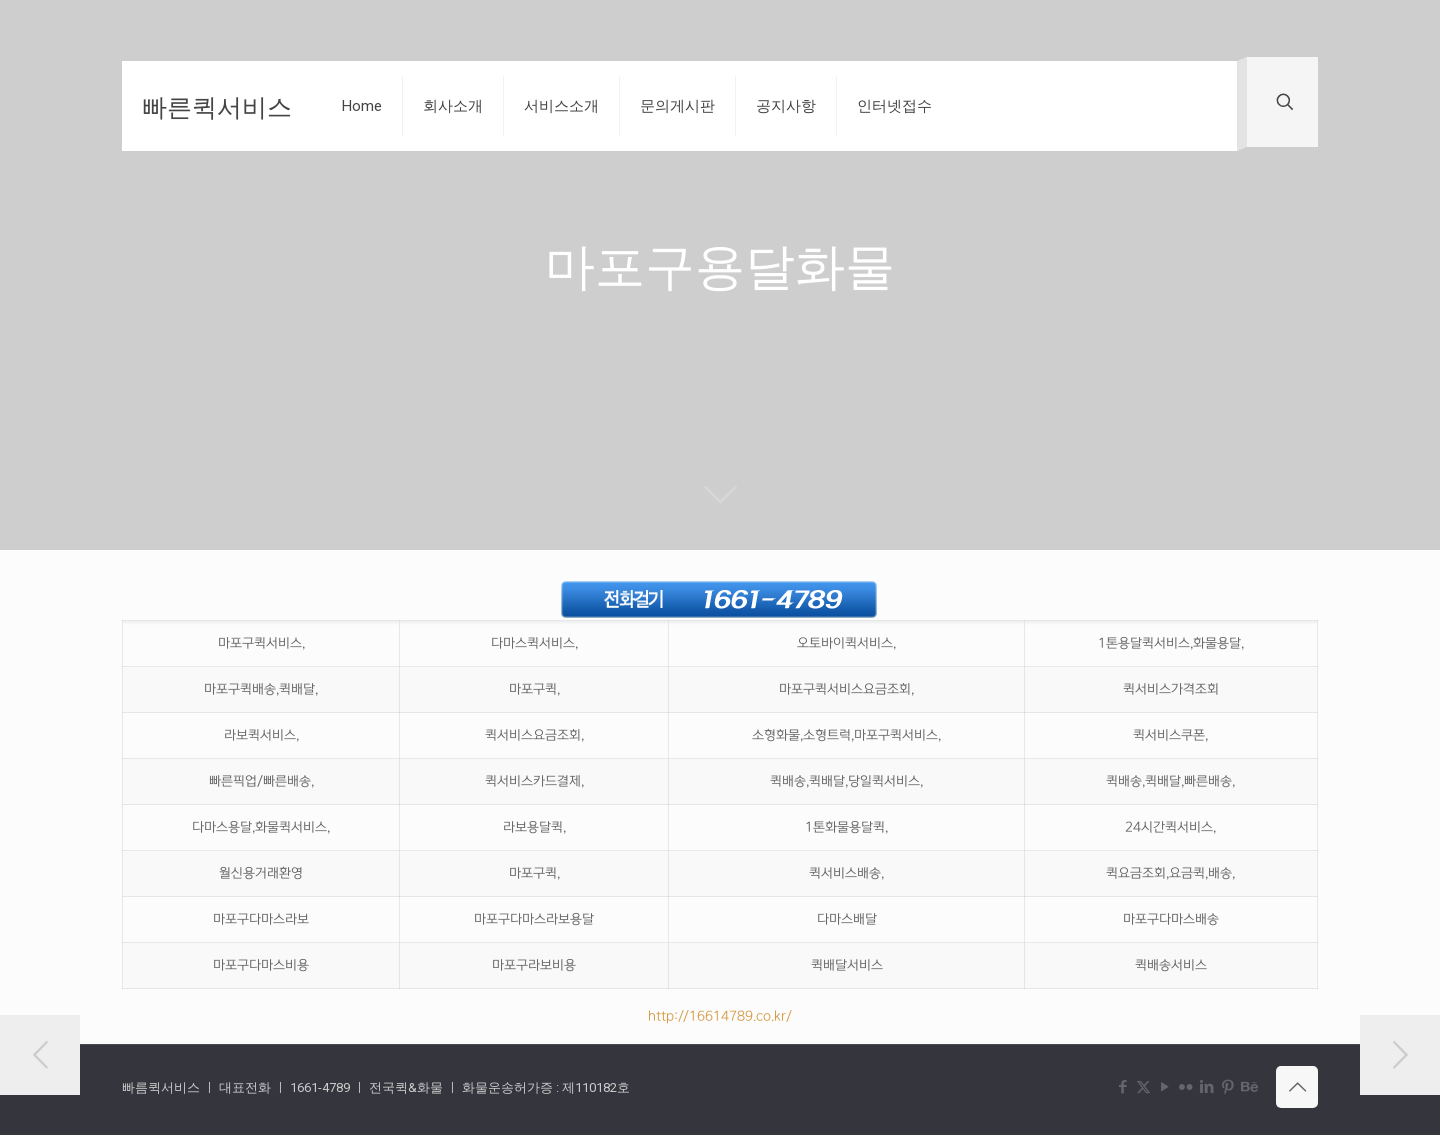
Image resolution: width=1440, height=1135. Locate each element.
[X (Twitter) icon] (1143, 1087)
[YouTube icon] (1164, 1087)
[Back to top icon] (1297, 1087)
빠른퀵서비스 (217, 106)
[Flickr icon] (1185, 1087)
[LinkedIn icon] (1206, 1087)
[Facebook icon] (1122, 1087)
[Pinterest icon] (1227, 1087)
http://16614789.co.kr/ (720, 1016)
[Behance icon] (1248, 1087)
